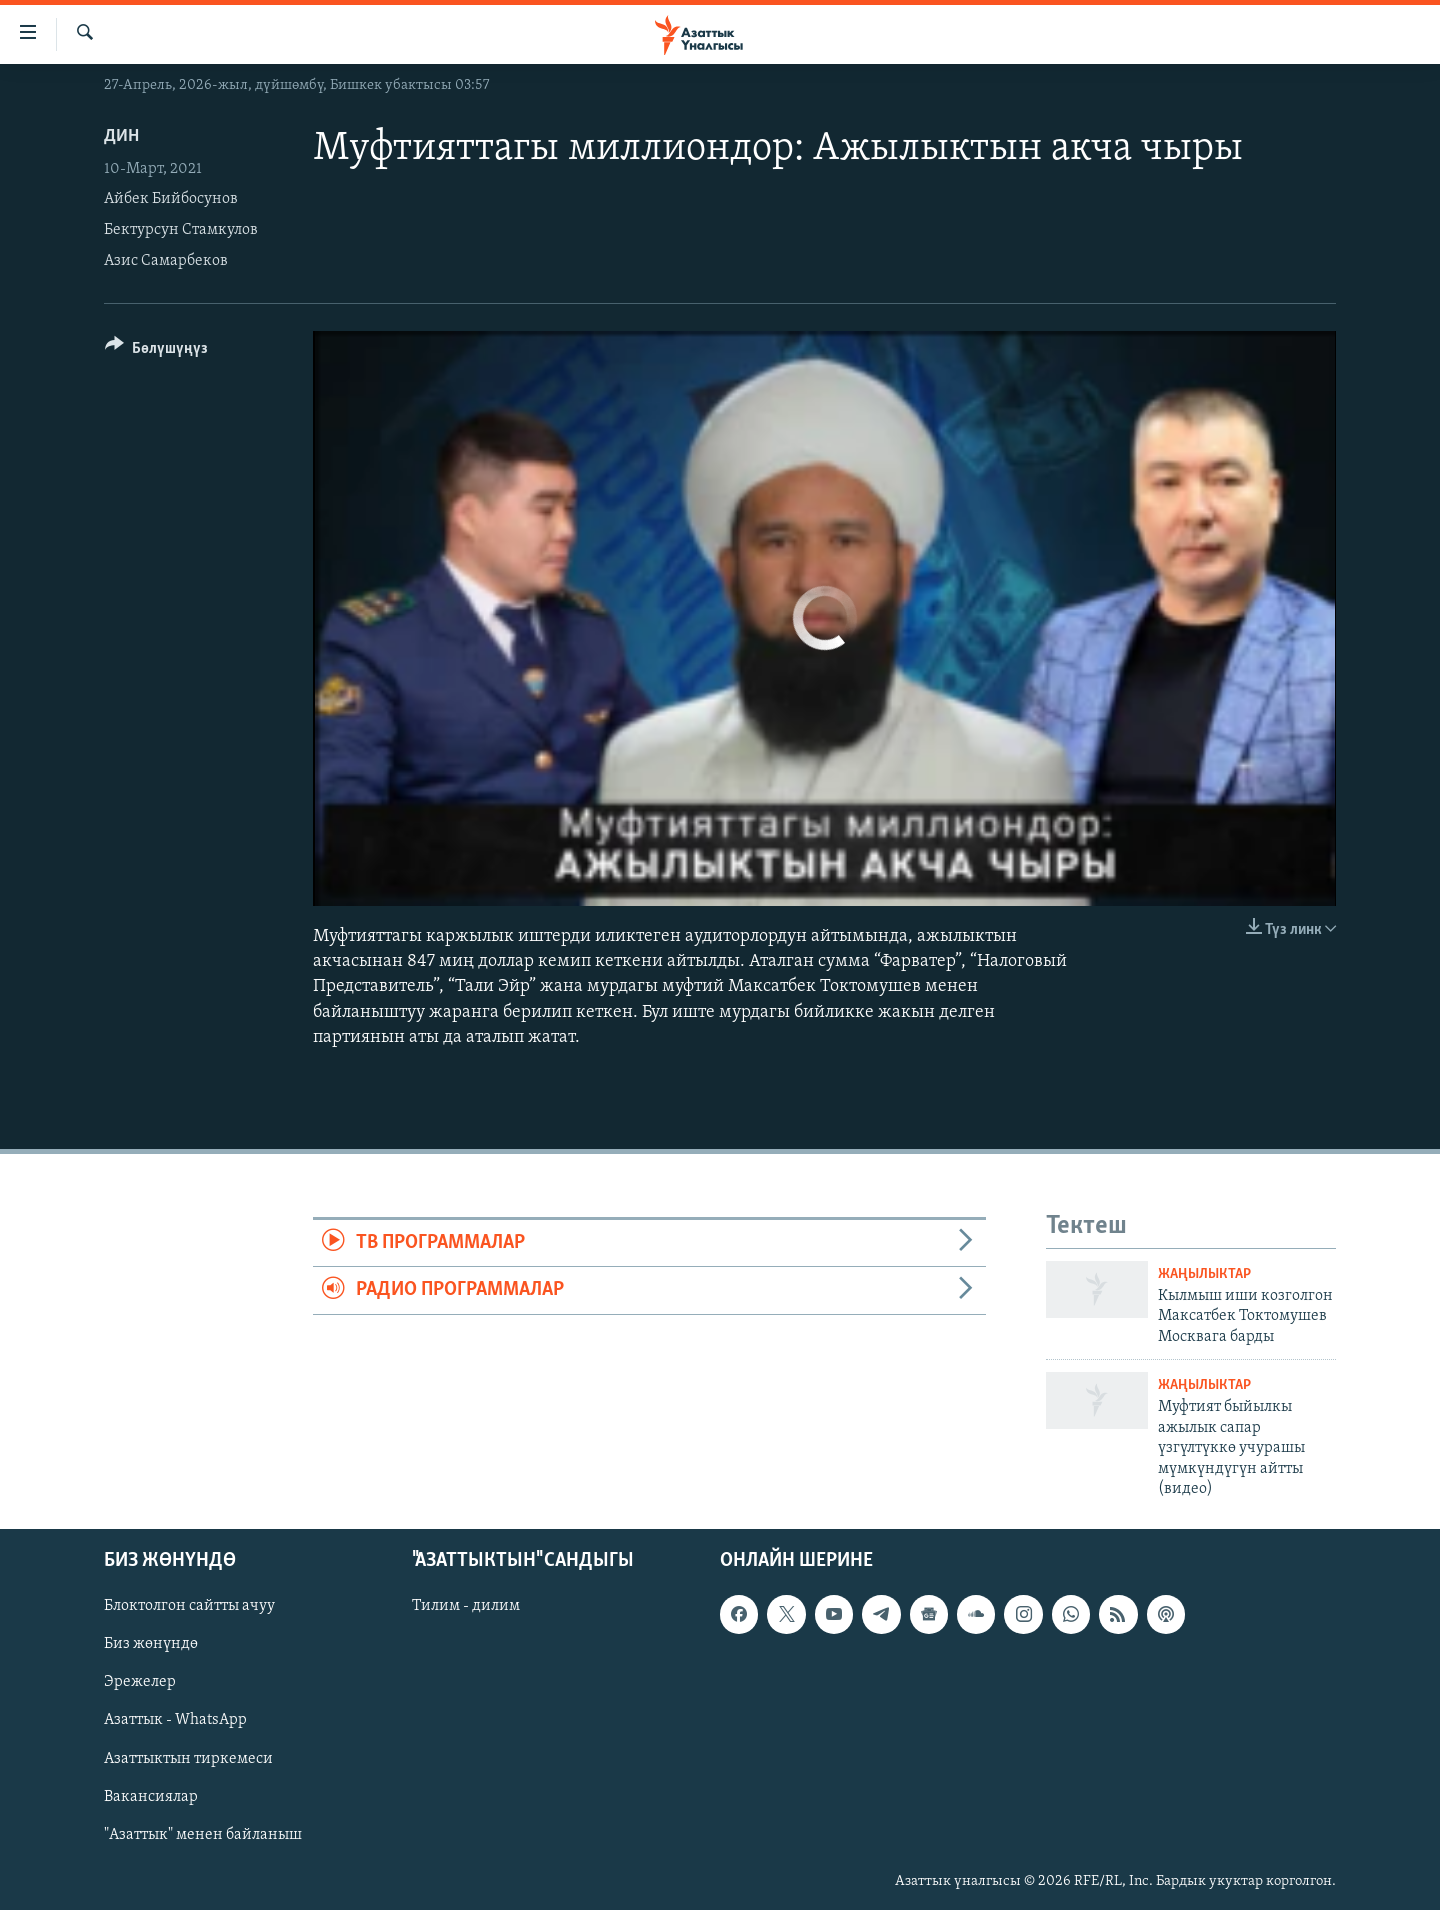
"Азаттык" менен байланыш (203, 1835)
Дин (121, 136)
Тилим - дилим (466, 1607)
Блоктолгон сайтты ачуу (189, 1607)
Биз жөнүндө (151, 1645)
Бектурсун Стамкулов (181, 230)
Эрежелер (140, 1683)
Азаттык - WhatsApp (175, 1721)
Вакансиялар (151, 1797)
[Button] (156, 351)
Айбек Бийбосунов (171, 199)
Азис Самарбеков (166, 261)
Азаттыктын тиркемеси (188, 1759)
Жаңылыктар (1204, 1274)
